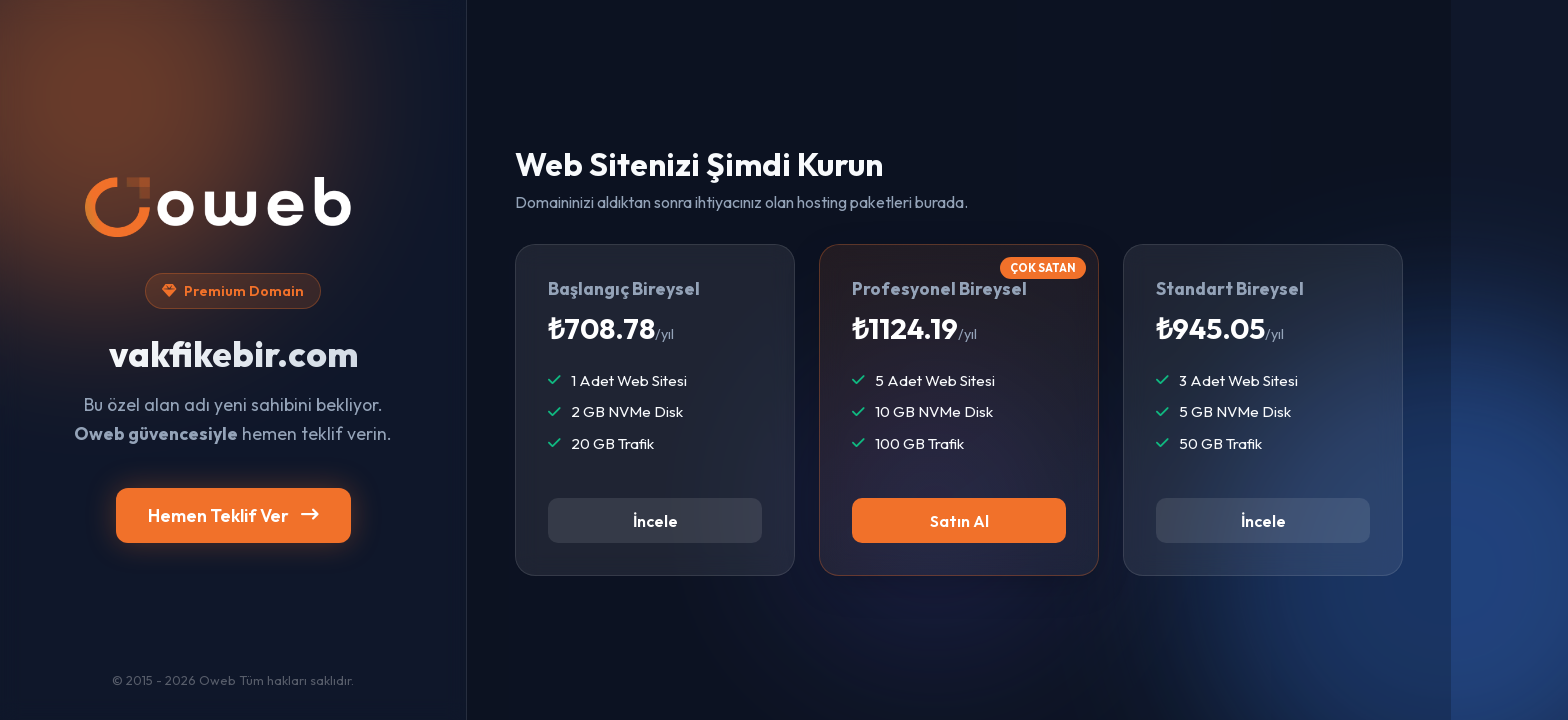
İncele (655, 521)
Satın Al (959, 521)
